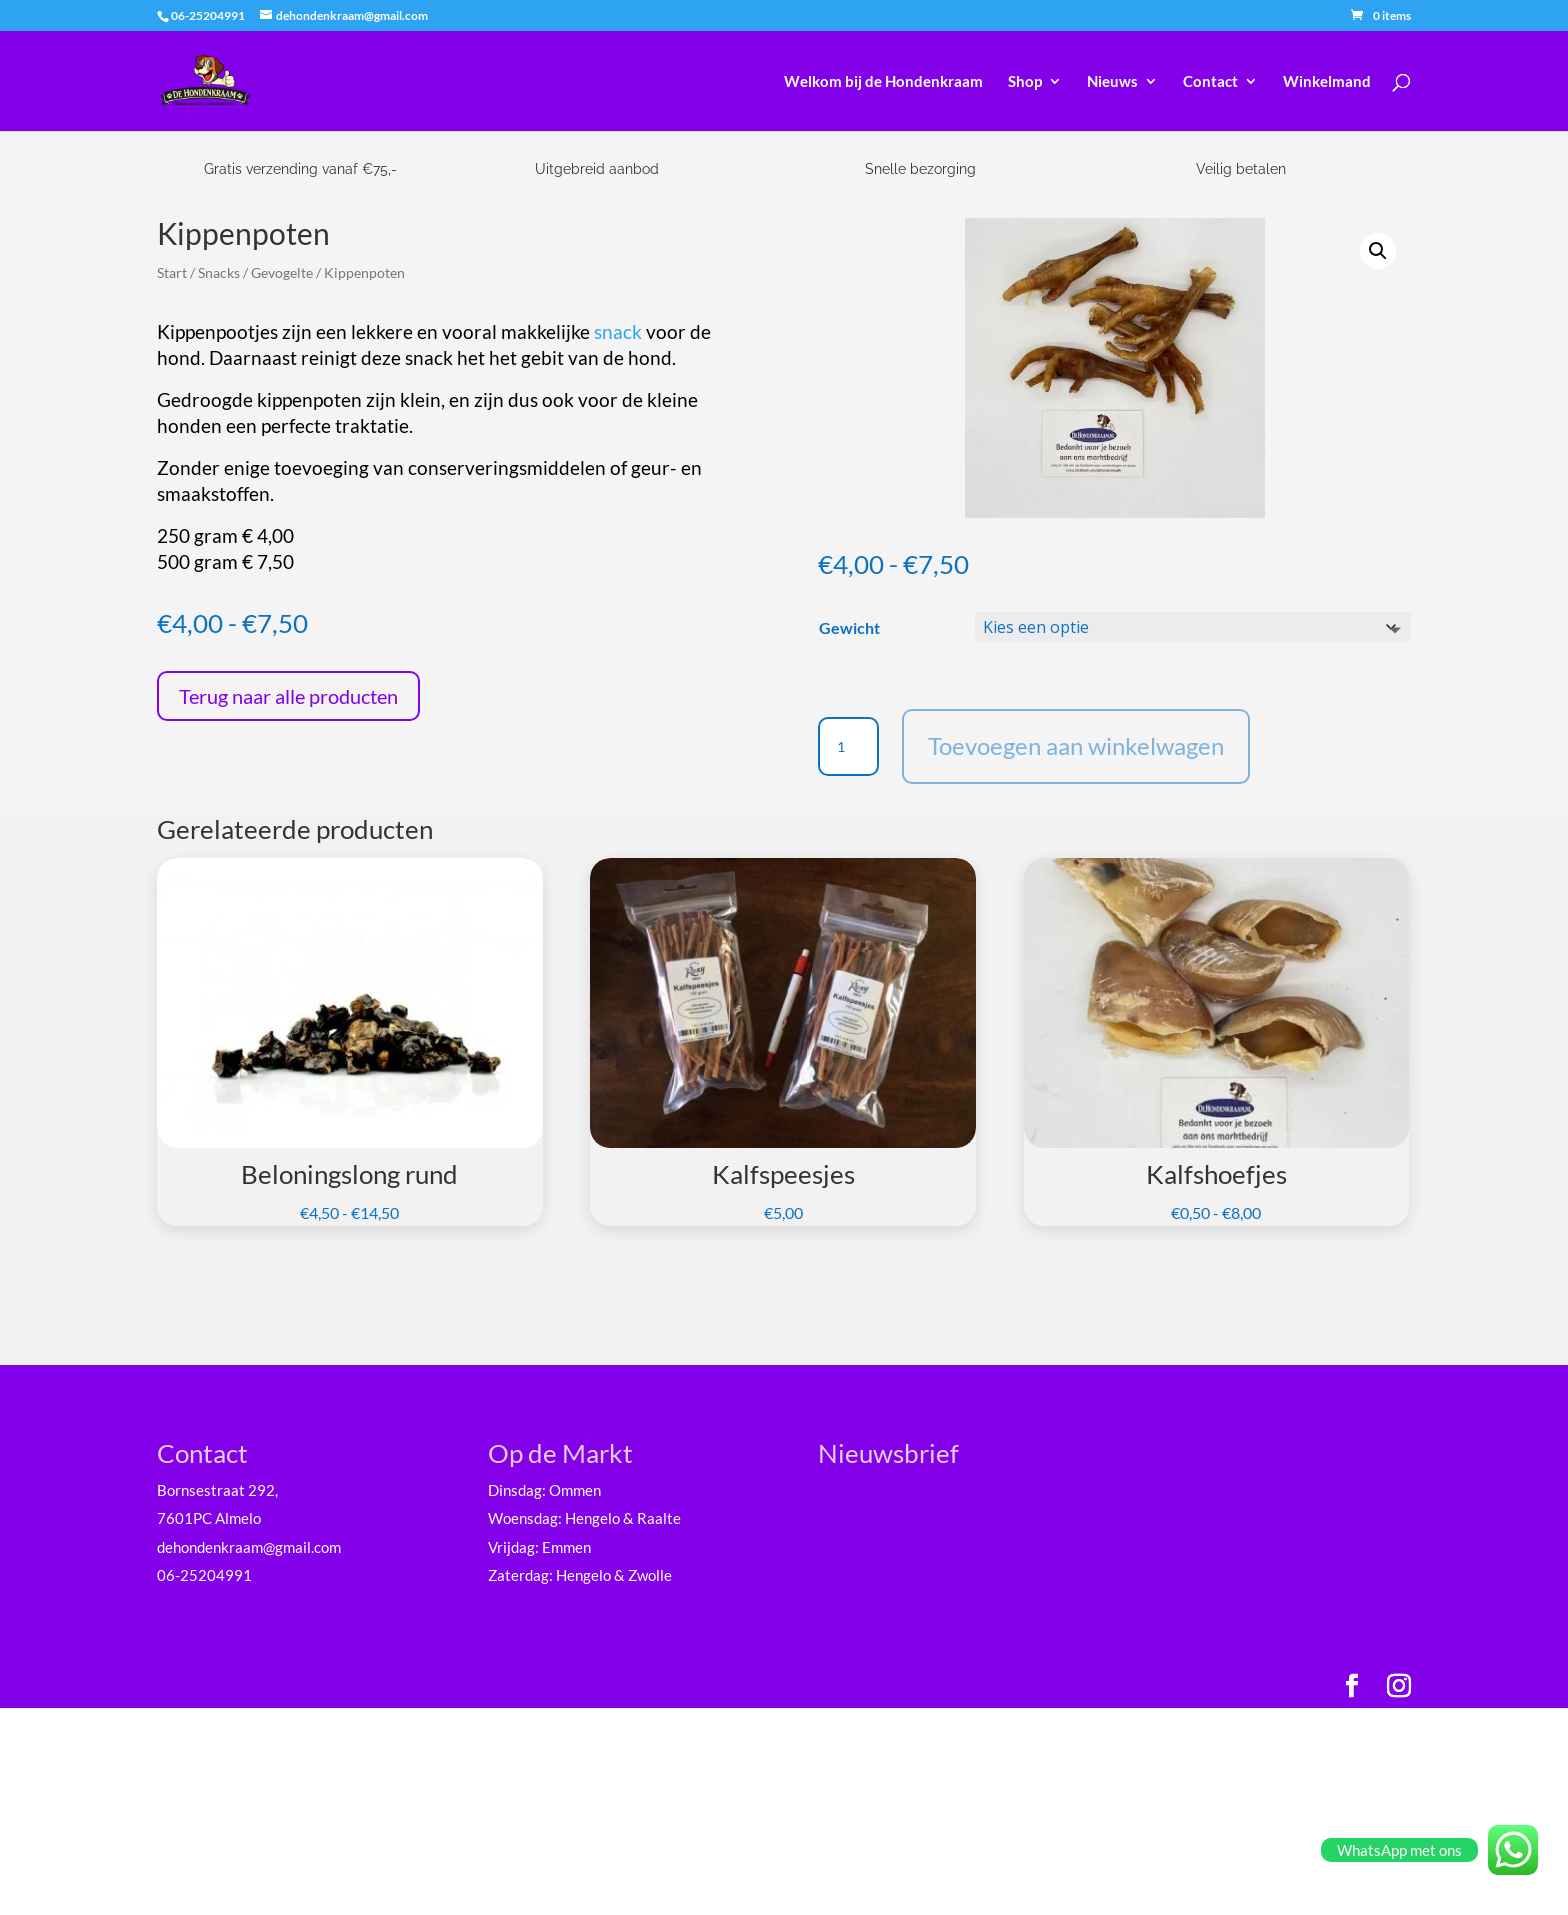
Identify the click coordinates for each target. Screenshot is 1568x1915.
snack (618, 332)
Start (172, 272)
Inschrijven (983, 1736)
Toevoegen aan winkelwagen (1076, 745)
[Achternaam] (983, 1683)
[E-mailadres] (983, 1551)
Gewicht (849, 627)
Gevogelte (282, 272)
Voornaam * (892, 1586)
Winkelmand (1327, 82)
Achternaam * (898, 1652)
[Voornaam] (983, 1617)
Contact (1210, 82)
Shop (1025, 82)
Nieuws (1112, 82)
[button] (1378, 251)
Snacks (219, 272)
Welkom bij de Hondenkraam (883, 82)
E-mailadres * (898, 1519)
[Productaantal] (848, 747)
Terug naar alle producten (288, 696)
